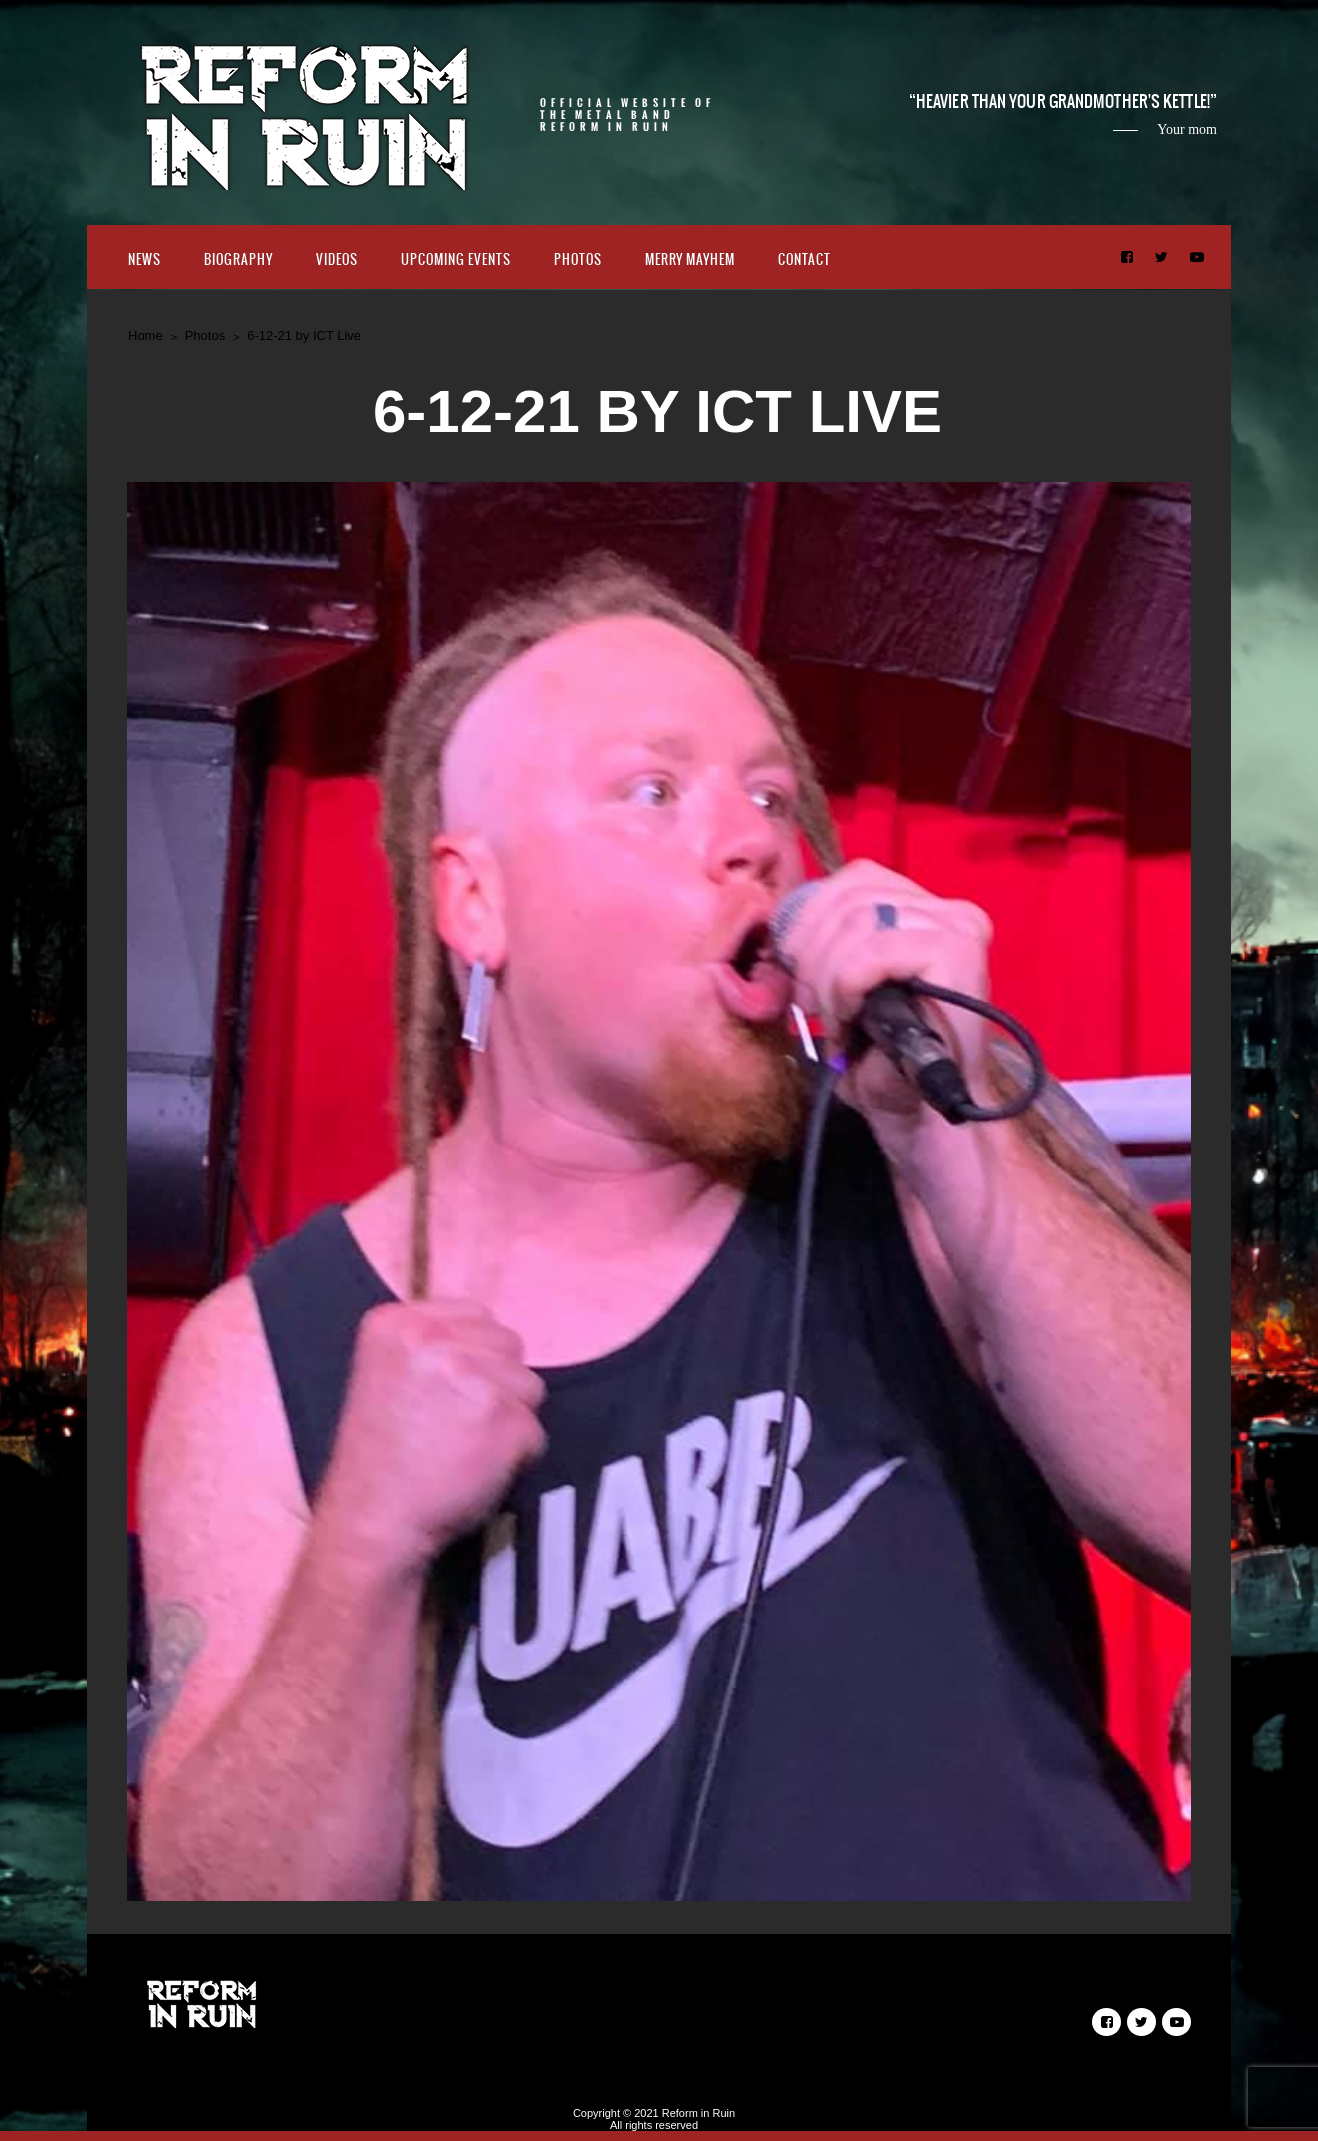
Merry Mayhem (690, 259)
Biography (238, 259)
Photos (578, 259)
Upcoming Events (456, 259)
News (144, 259)
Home (145, 335)
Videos (337, 259)
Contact (804, 259)
